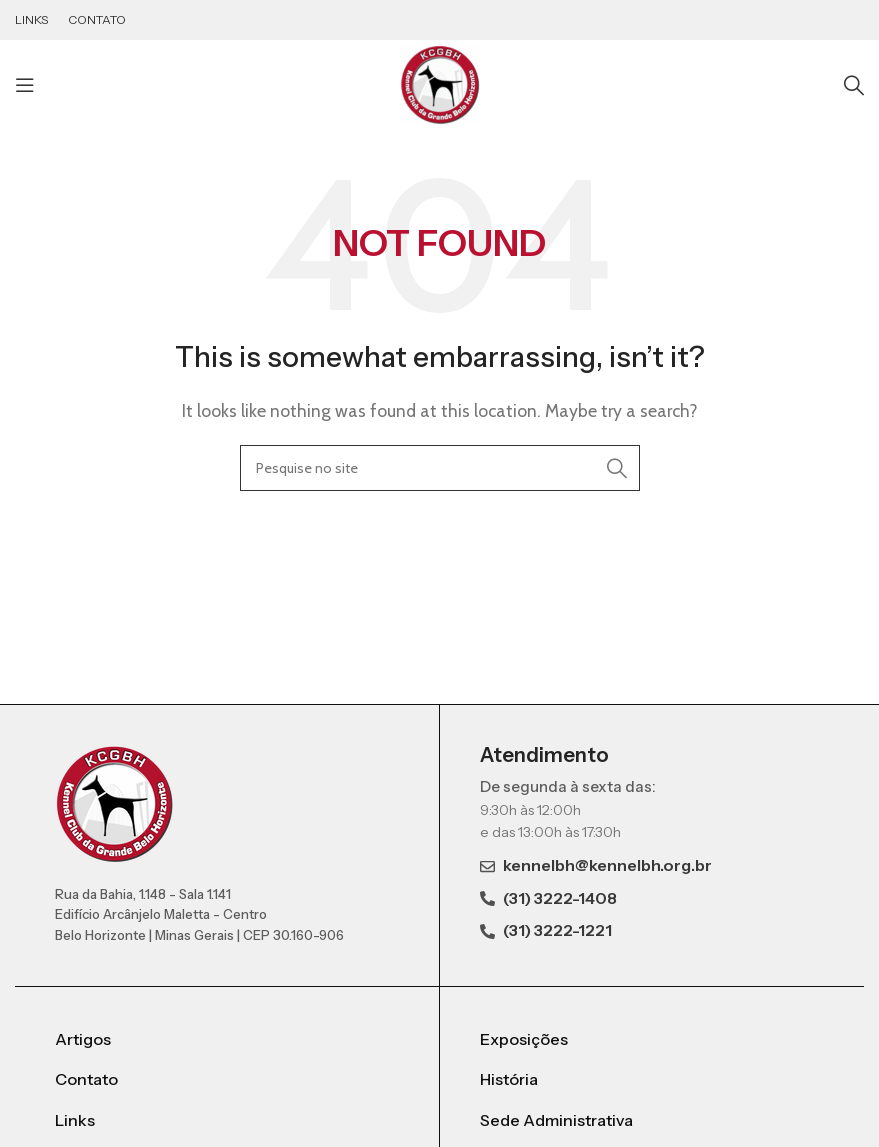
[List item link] (226, 1040)
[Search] (854, 85)
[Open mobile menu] (25, 85)
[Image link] (114, 802)
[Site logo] (440, 83)
